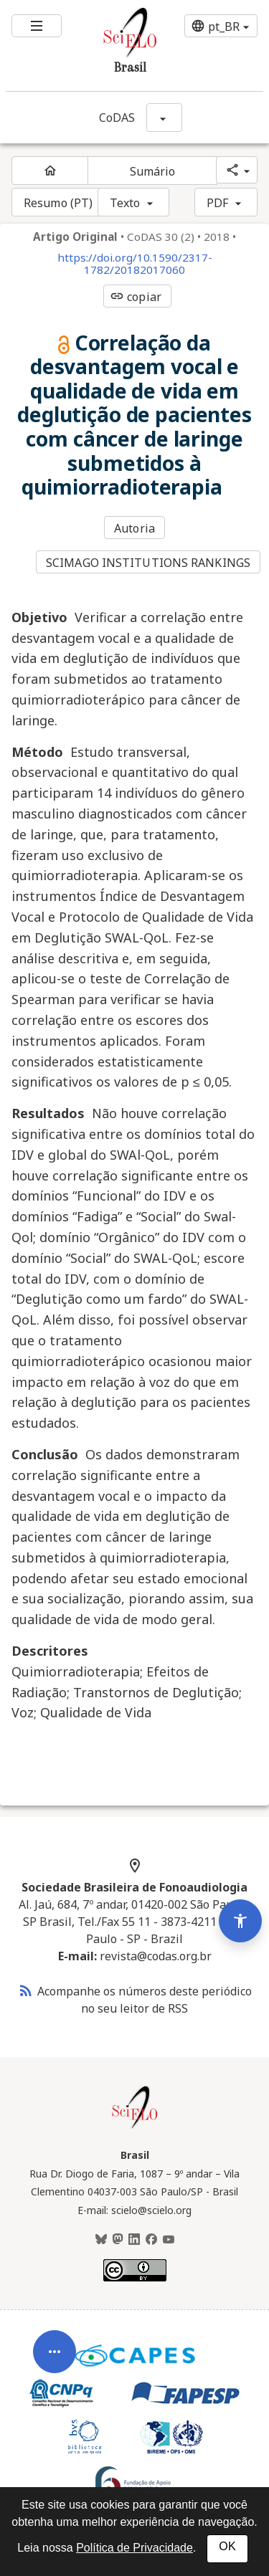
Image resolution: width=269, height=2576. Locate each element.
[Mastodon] (118, 2240)
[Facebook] (151, 2240)
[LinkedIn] (134, 2240)
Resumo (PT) (58, 203)
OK (227, 2546)
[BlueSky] (101, 2240)
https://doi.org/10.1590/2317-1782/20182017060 (134, 264)
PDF (217, 203)
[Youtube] (168, 2240)
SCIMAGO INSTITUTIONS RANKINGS (148, 563)
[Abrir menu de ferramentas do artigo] (54, 2396)
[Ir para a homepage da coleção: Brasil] (113, 45)
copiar (135, 297)
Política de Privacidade (134, 2548)
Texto (125, 203)
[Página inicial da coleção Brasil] (135, 2126)
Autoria (134, 528)
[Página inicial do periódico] (49, 170)
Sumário (153, 171)
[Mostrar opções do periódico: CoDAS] (164, 117)
